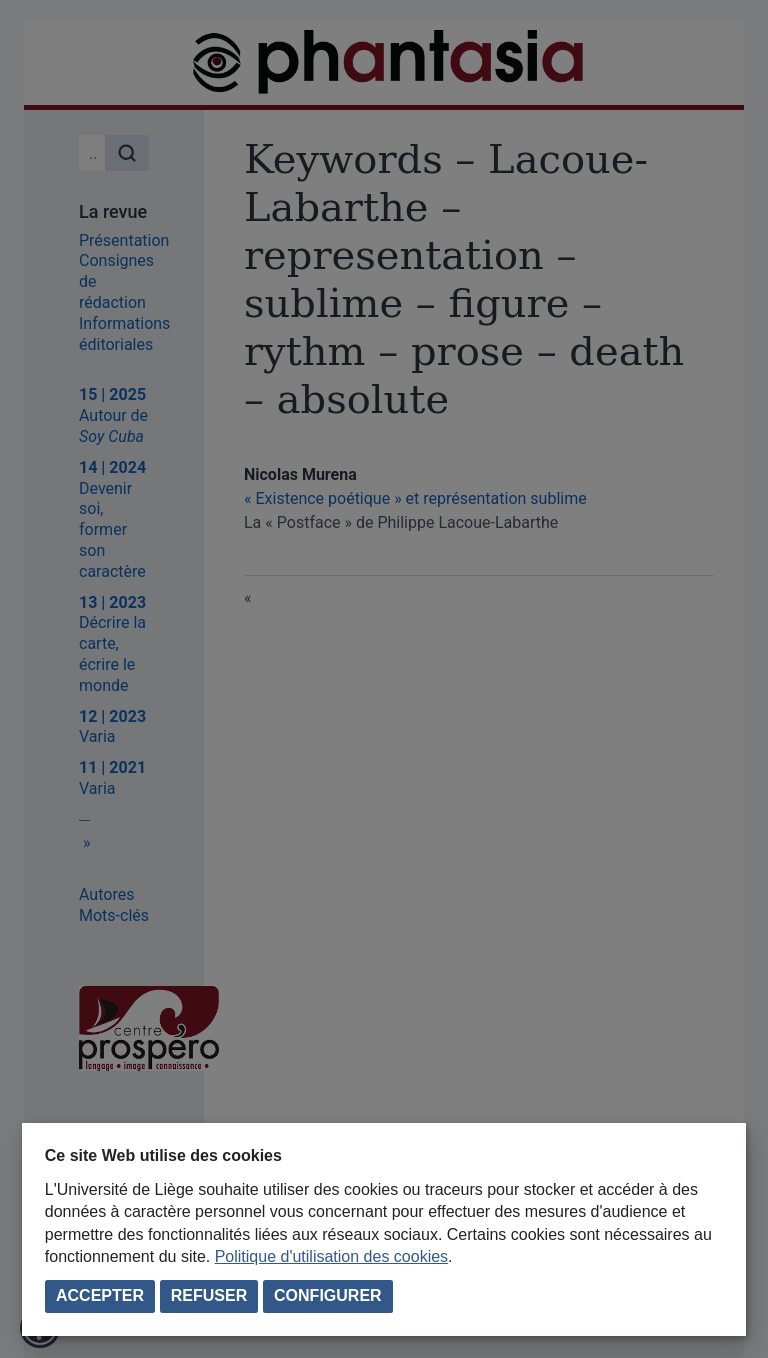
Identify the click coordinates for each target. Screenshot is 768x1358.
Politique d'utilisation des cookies (331, 1256)
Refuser (209, 1295)
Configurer (328, 1295)
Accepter (100, 1295)
